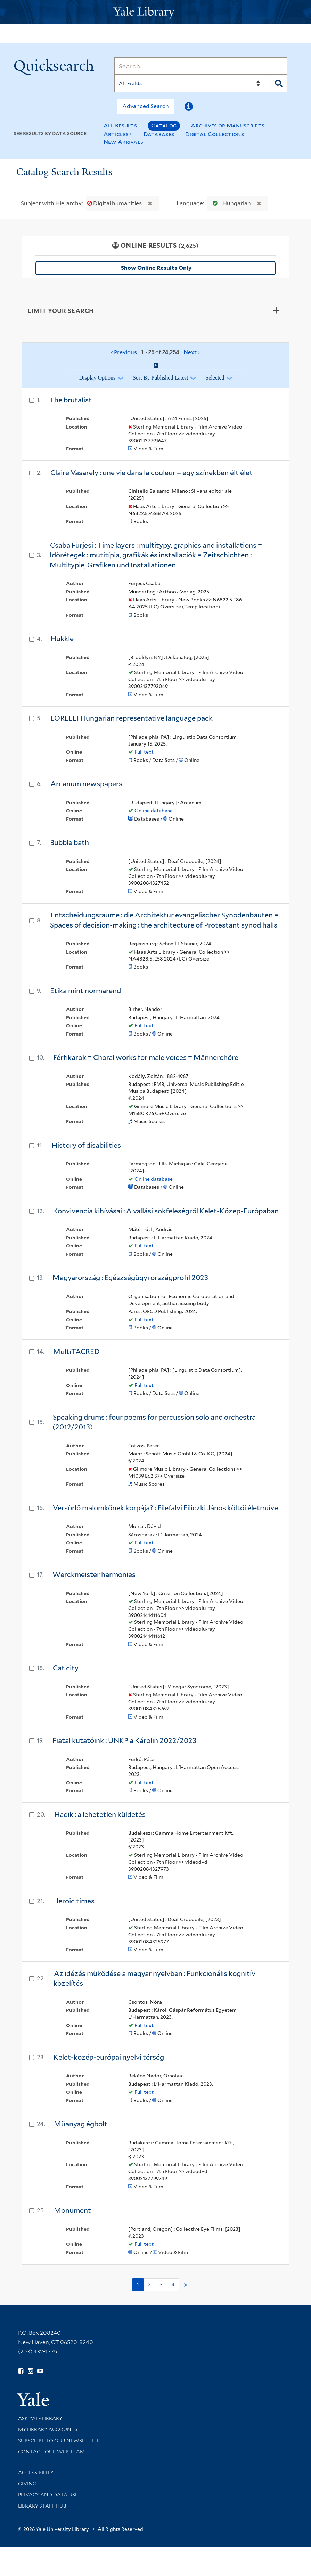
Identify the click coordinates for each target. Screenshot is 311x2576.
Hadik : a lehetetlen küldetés (100, 1814)
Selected (214, 378)
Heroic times (74, 1901)
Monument (72, 2210)
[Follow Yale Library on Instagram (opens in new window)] (30, 2371)
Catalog (164, 125)
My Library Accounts (47, 2429)
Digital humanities (115, 203)
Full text (144, 752)
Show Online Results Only (156, 268)
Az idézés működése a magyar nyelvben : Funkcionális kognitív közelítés (154, 1978)
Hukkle (62, 638)
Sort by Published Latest (160, 378)
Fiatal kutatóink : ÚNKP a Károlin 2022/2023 (124, 1740)
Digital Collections (214, 134)
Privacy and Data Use (48, 2495)
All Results (120, 125)
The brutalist (70, 400)
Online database (153, 810)
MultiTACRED (76, 1351)
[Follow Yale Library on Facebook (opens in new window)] (20, 2371)
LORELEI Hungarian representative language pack (131, 718)
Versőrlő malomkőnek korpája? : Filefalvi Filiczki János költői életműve (165, 1508)
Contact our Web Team (51, 2451)
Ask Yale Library (40, 2418)
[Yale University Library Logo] (155, 12)
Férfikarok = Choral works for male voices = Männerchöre (145, 1057)
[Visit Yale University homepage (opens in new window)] (32, 2397)
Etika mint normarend (85, 991)
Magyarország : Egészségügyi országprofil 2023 (130, 1277)
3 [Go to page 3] (161, 2284)
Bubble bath (69, 842)
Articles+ (118, 134)
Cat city (66, 1668)
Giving (27, 2483)
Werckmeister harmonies (94, 1574)
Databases (159, 134)
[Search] (200, 66)
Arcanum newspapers (86, 784)
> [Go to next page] (185, 2285)
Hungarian (230, 203)
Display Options (97, 378)
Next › (191, 352)
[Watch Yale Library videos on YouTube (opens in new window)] (40, 2371)
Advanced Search (145, 106)
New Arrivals (124, 142)
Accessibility (36, 2472)
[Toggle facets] (276, 310)
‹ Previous (155, 352)
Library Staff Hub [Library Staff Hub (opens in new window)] (42, 2506)
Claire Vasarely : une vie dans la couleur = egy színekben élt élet (151, 472)
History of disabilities (86, 1145)
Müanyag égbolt (80, 2124)
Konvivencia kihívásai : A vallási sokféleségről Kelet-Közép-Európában (166, 1211)
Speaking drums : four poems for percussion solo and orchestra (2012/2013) (154, 1422)
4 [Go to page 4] (173, 2284)
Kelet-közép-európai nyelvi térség (109, 2057)
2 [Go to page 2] (149, 2284)
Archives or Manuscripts (227, 125)
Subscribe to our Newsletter (59, 2440)
